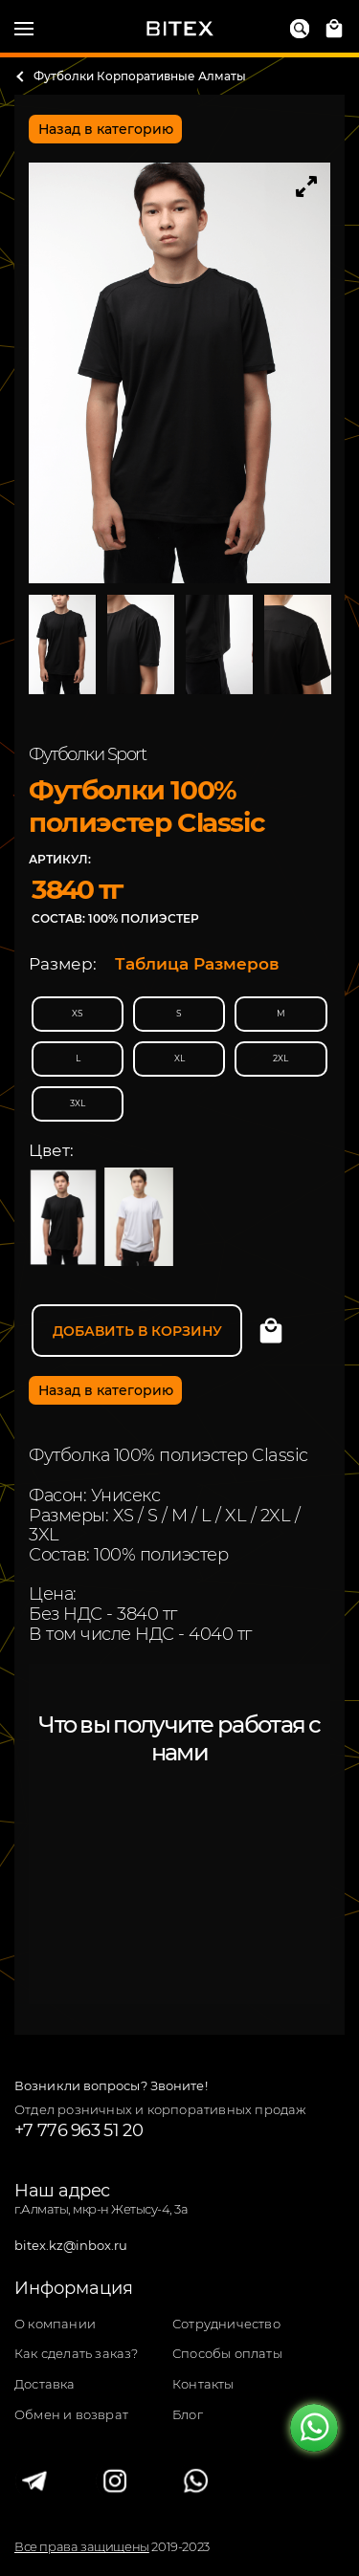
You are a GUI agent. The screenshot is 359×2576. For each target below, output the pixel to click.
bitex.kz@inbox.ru (70, 2245)
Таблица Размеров (197, 963)
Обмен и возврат (71, 2415)
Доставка (45, 2384)
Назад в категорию (105, 129)
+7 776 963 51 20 (78, 2131)
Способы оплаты (227, 2354)
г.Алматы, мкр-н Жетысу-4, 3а (101, 2209)
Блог (187, 2415)
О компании (55, 2324)
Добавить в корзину (137, 1331)
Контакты (203, 2384)
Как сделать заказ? (76, 2354)
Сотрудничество (226, 2324)
